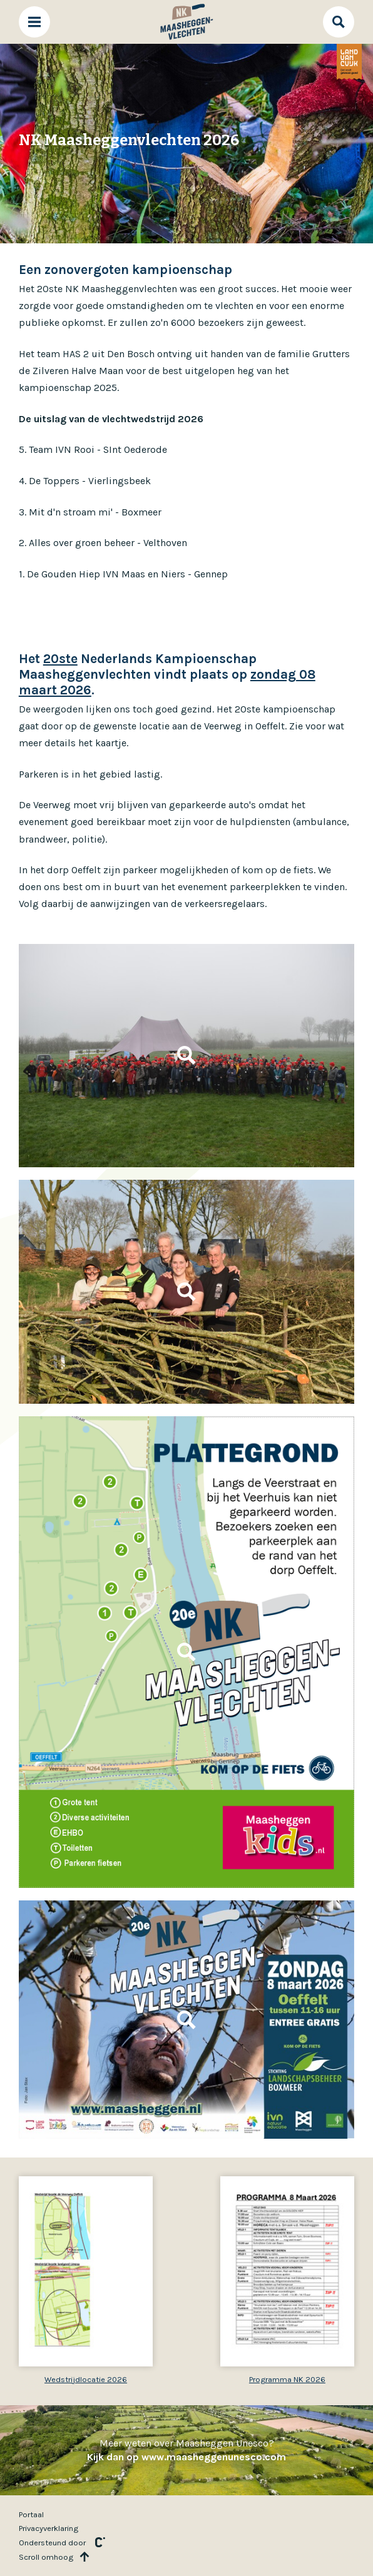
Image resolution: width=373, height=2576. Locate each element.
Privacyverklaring (48, 2528)
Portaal (31, 2514)
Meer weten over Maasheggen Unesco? (186, 2450)
